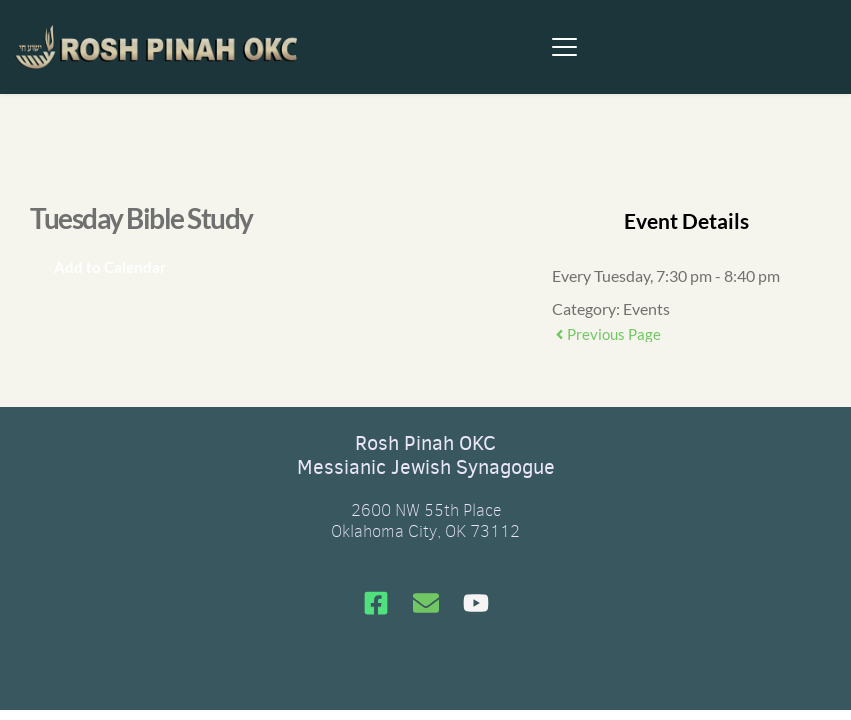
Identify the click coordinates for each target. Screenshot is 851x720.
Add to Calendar (110, 267)
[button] (564, 46)
